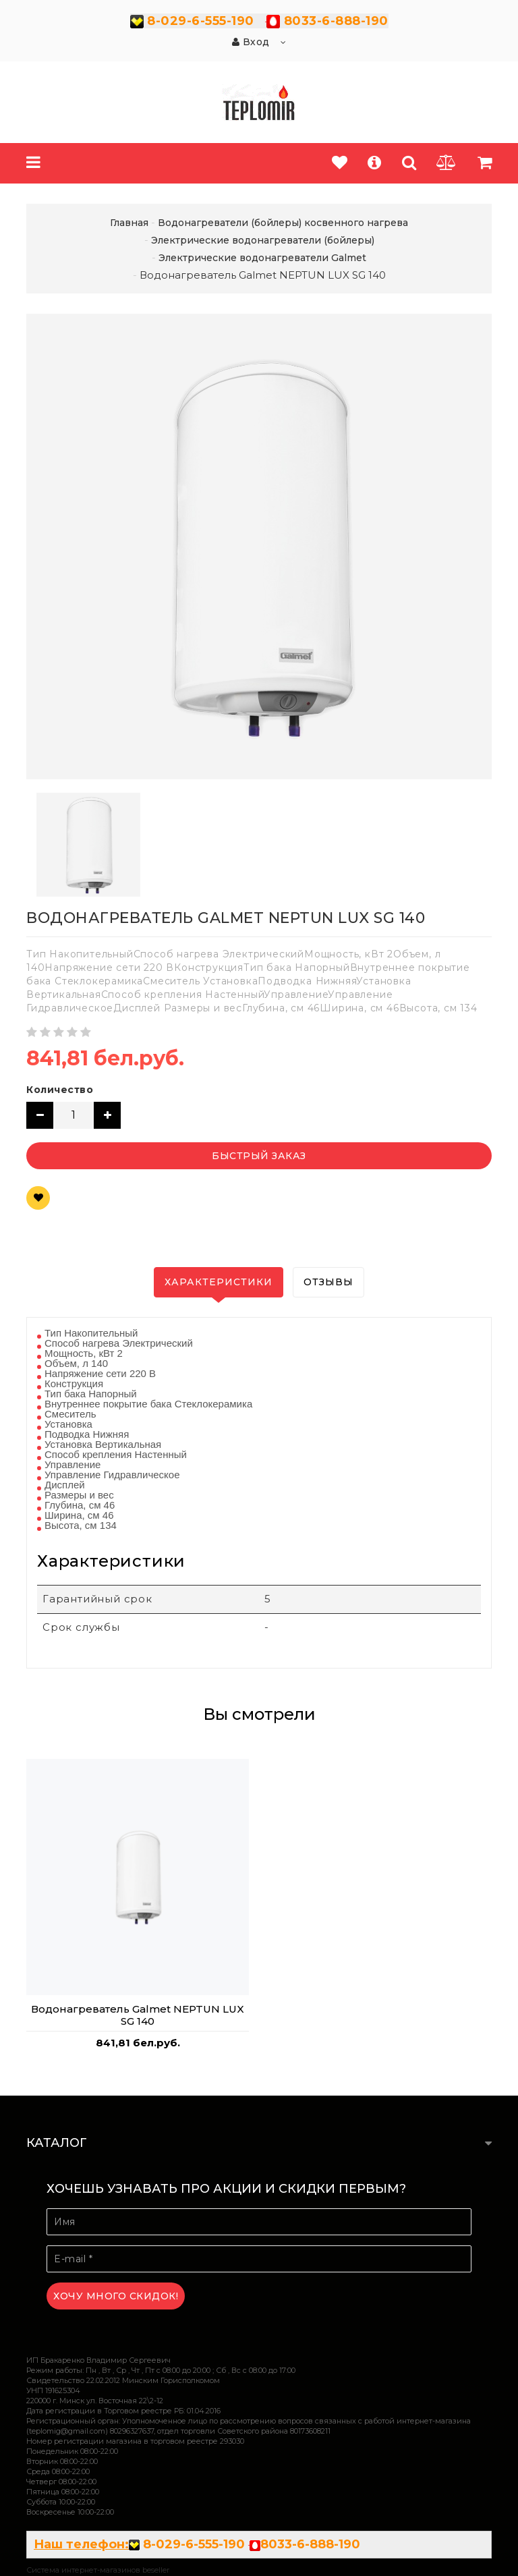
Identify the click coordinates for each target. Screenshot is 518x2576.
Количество (59, 1090)
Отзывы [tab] (328, 1282)
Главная (129, 223)
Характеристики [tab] (218, 1282)
